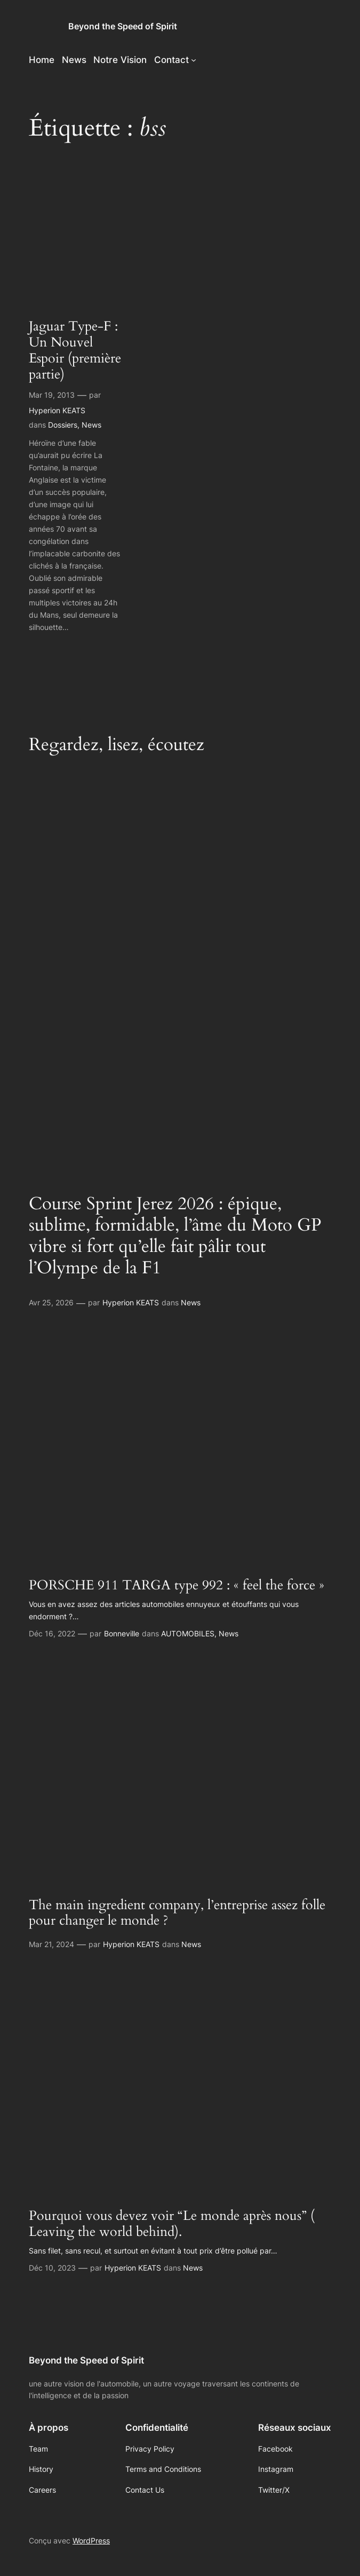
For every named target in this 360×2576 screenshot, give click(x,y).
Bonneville (121, 1633)
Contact (171, 59)
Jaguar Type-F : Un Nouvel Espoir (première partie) (75, 351)
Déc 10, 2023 (52, 2267)
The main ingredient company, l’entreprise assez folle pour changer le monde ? (177, 1913)
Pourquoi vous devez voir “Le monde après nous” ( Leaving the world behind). (172, 2224)
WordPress (91, 2540)
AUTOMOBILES (187, 1633)
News (91, 424)
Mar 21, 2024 (51, 1944)
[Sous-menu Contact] (193, 59)
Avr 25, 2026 (51, 1302)
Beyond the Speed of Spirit (122, 26)
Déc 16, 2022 (52, 1633)
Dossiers (62, 424)
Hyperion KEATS (57, 410)
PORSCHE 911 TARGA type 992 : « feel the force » (176, 1586)
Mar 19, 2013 (52, 394)
